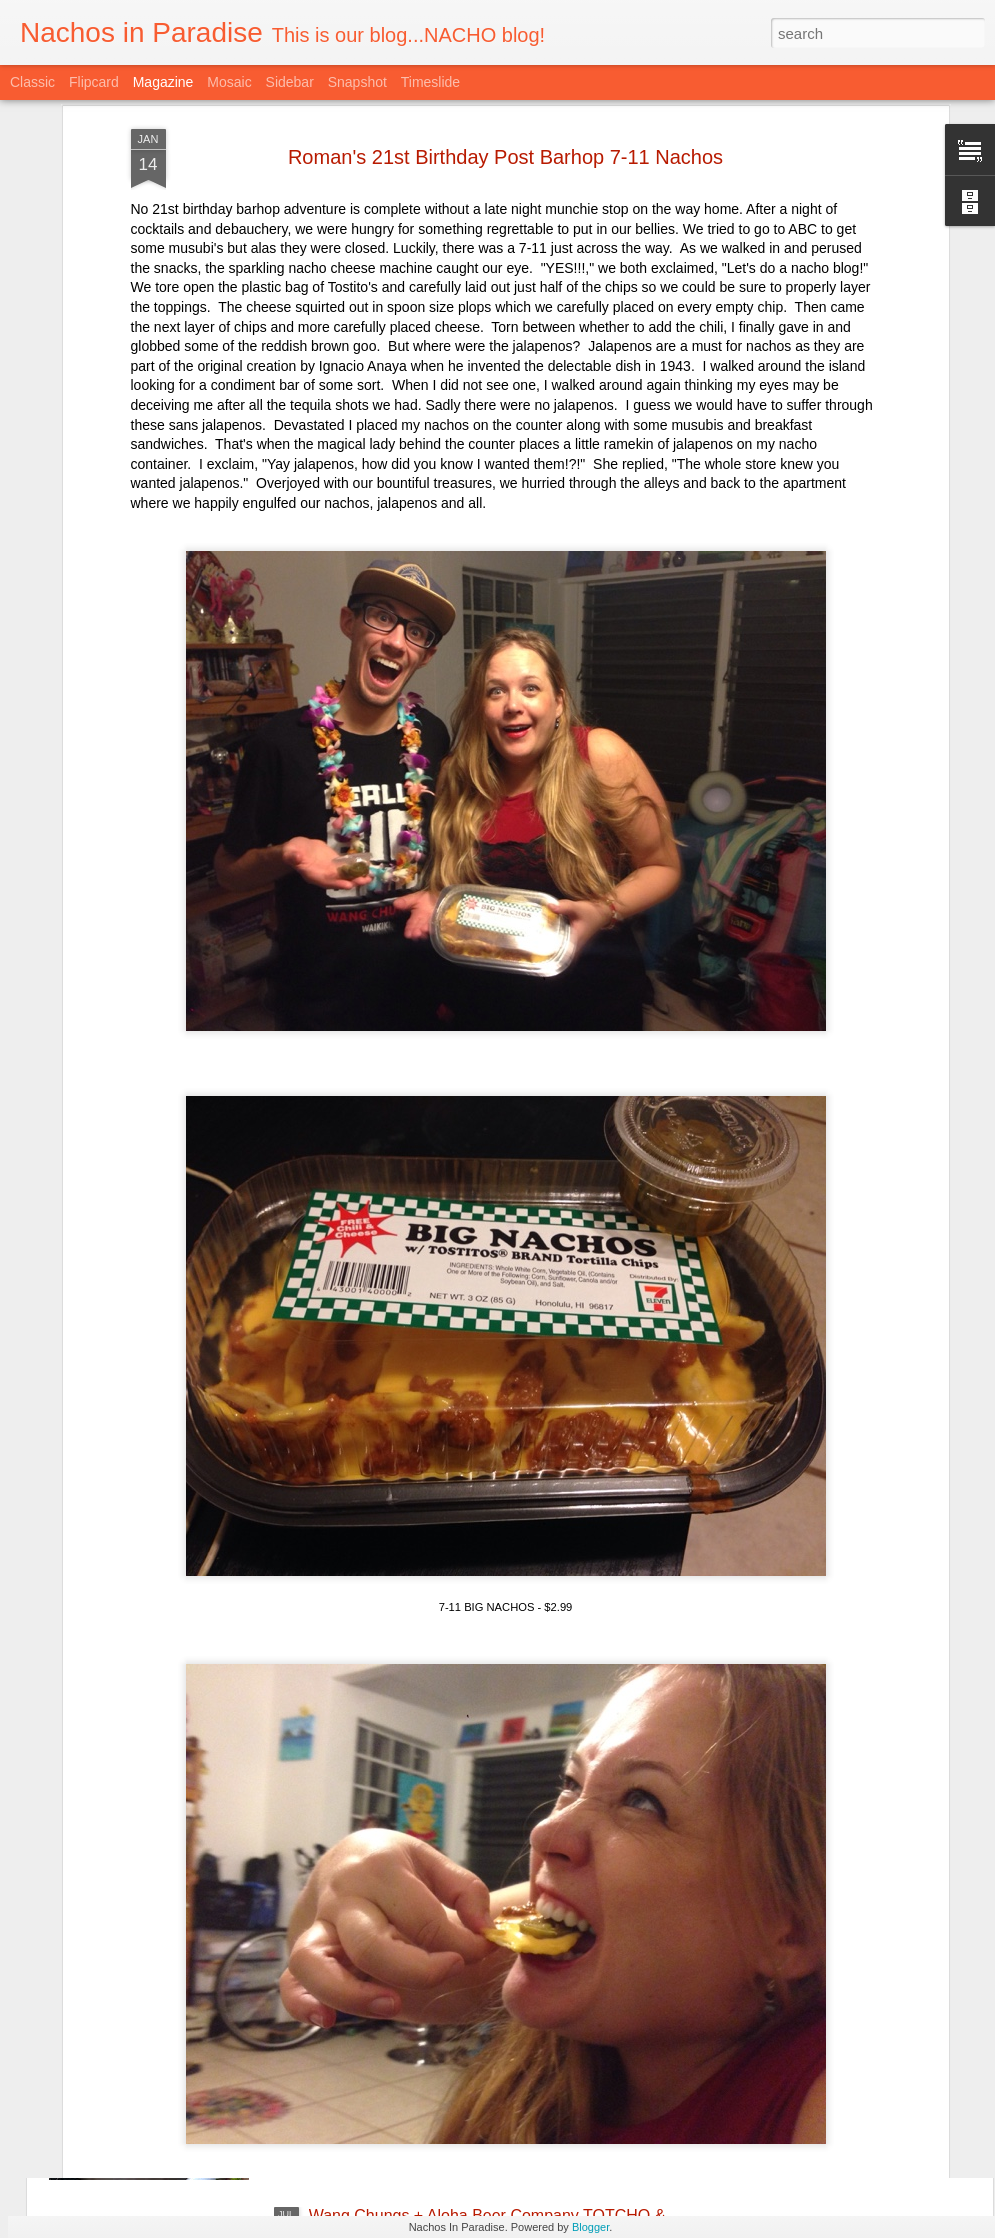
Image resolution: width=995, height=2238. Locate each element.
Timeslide (430, 82)
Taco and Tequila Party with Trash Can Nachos (474, 1988)
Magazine (163, 82)
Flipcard (94, 82)
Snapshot (357, 82)
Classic (32, 82)
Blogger (590, 2227)
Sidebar (290, 82)
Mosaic (229, 82)
